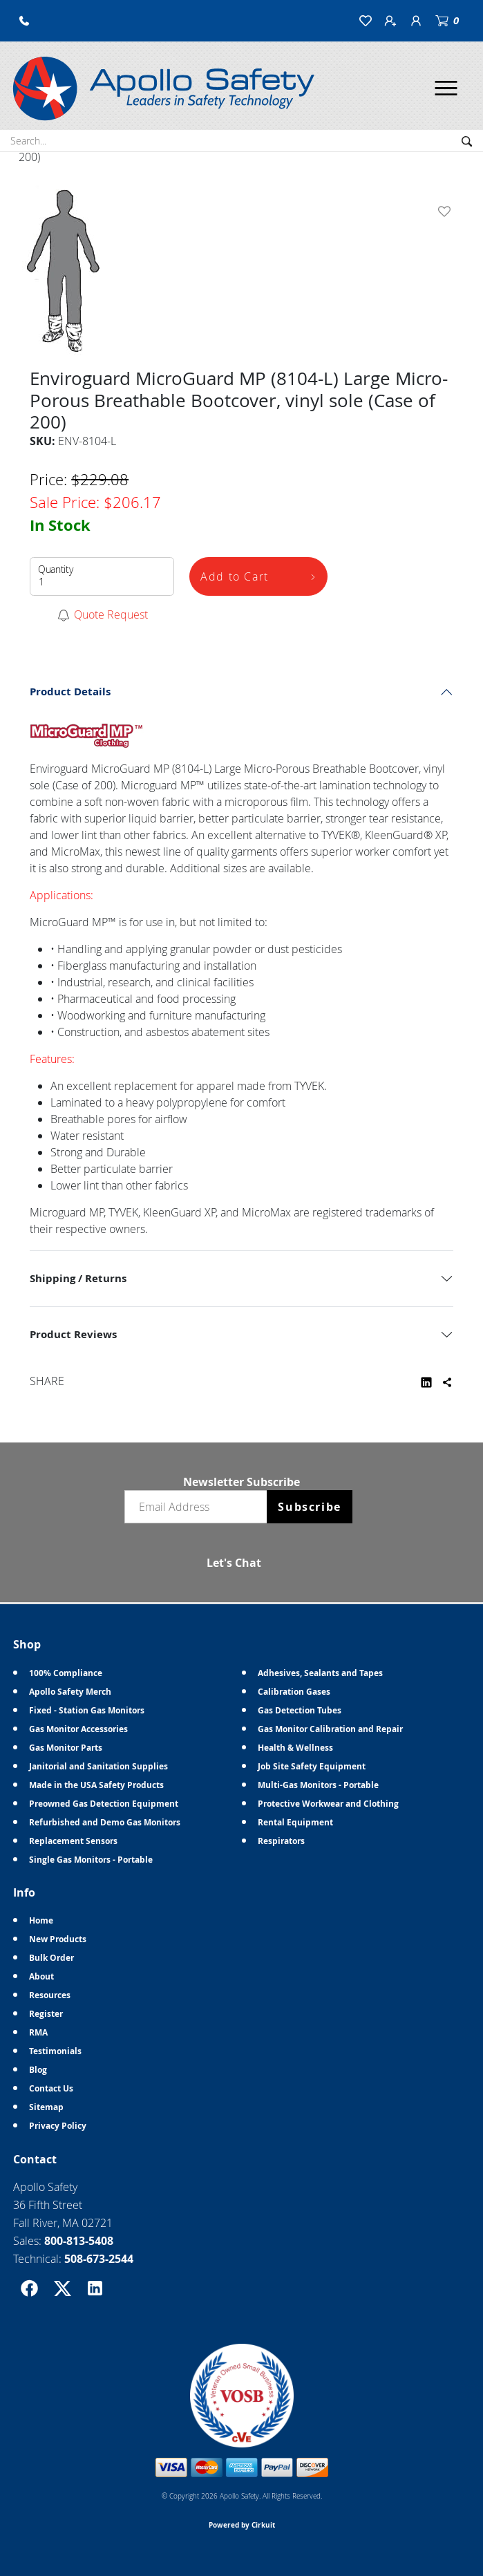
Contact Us (51, 2088)
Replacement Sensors (73, 1841)
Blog (38, 2070)
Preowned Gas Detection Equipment (103, 1803)
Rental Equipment (295, 1822)
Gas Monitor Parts (65, 1748)
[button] (24, 21)
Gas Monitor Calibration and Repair (330, 1729)
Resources (49, 1995)
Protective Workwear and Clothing (328, 1803)
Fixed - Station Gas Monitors (86, 1710)
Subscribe (309, 1506)
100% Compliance (65, 1673)
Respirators (281, 1841)
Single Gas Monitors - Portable (91, 1859)
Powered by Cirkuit (242, 2525)
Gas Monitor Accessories (78, 1729)
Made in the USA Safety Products (96, 1785)
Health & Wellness (295, 1748)
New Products (57, 1939)
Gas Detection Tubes (299, 1710)
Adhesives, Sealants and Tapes (320, 1673)
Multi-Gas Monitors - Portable (318, 1785)
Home (41, 1920)
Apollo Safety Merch (70, 1692)
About (41, 1976)
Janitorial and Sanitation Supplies (98, 1766)
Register (46, 2014)
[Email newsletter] (199, 1506)
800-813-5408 (78, 2240)
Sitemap (46, 2107)
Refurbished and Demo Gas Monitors (104, 1822)
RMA (38, 2032)
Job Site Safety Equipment (312, 1766)
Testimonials (55, 2051)
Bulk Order (51, 1958)
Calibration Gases (294, 1692)
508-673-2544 (98, 2258)
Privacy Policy (57, 2126)
